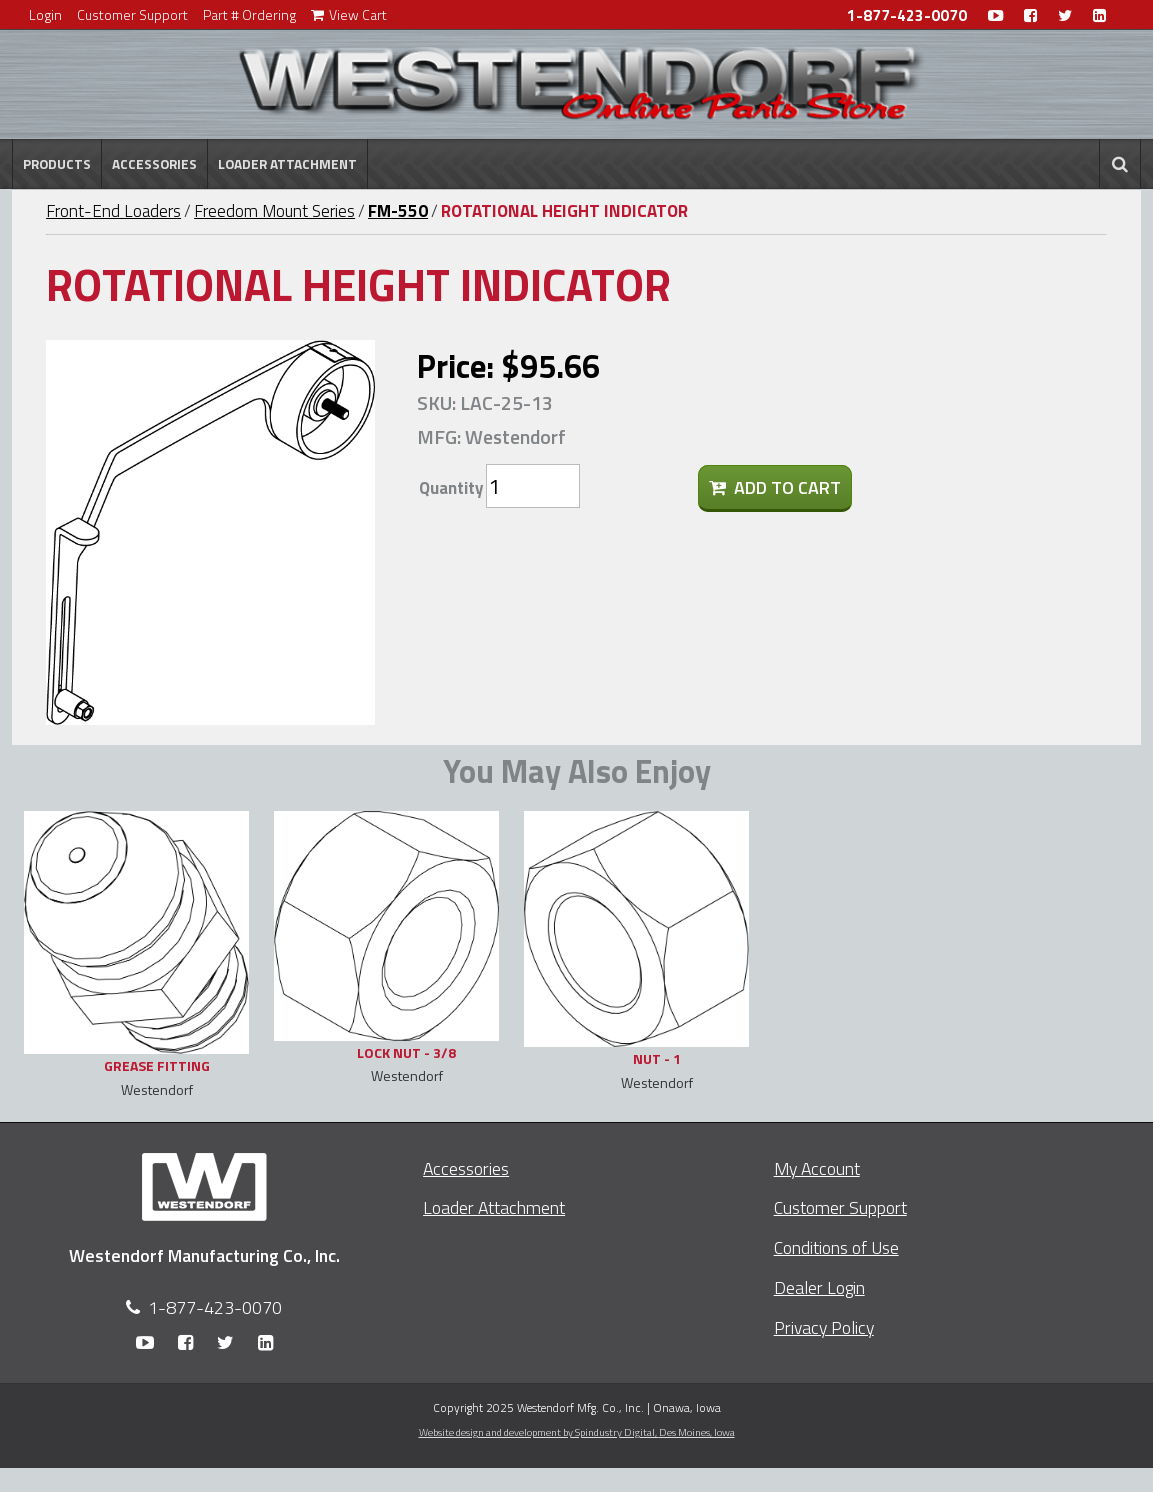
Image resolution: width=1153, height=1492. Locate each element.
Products (57, 164)
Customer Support (132, 14)
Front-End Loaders (113, 211)
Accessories (154, 164)
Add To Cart (775, 487)
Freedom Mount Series (274, 211)
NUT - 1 (657, 1058)
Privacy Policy (824, 1327)
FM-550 (398, 211)
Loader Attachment (287, 164)
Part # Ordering (249, 14)
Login (45, 14)
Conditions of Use (836, 1247)
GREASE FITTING (157, 1065)
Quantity (451, 488)
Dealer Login (819, 1287)
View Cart (349, 14)
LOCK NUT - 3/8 (406, 1052)
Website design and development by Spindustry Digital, (577, 1432)
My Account (817, 1168)
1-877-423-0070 (907, 15)
